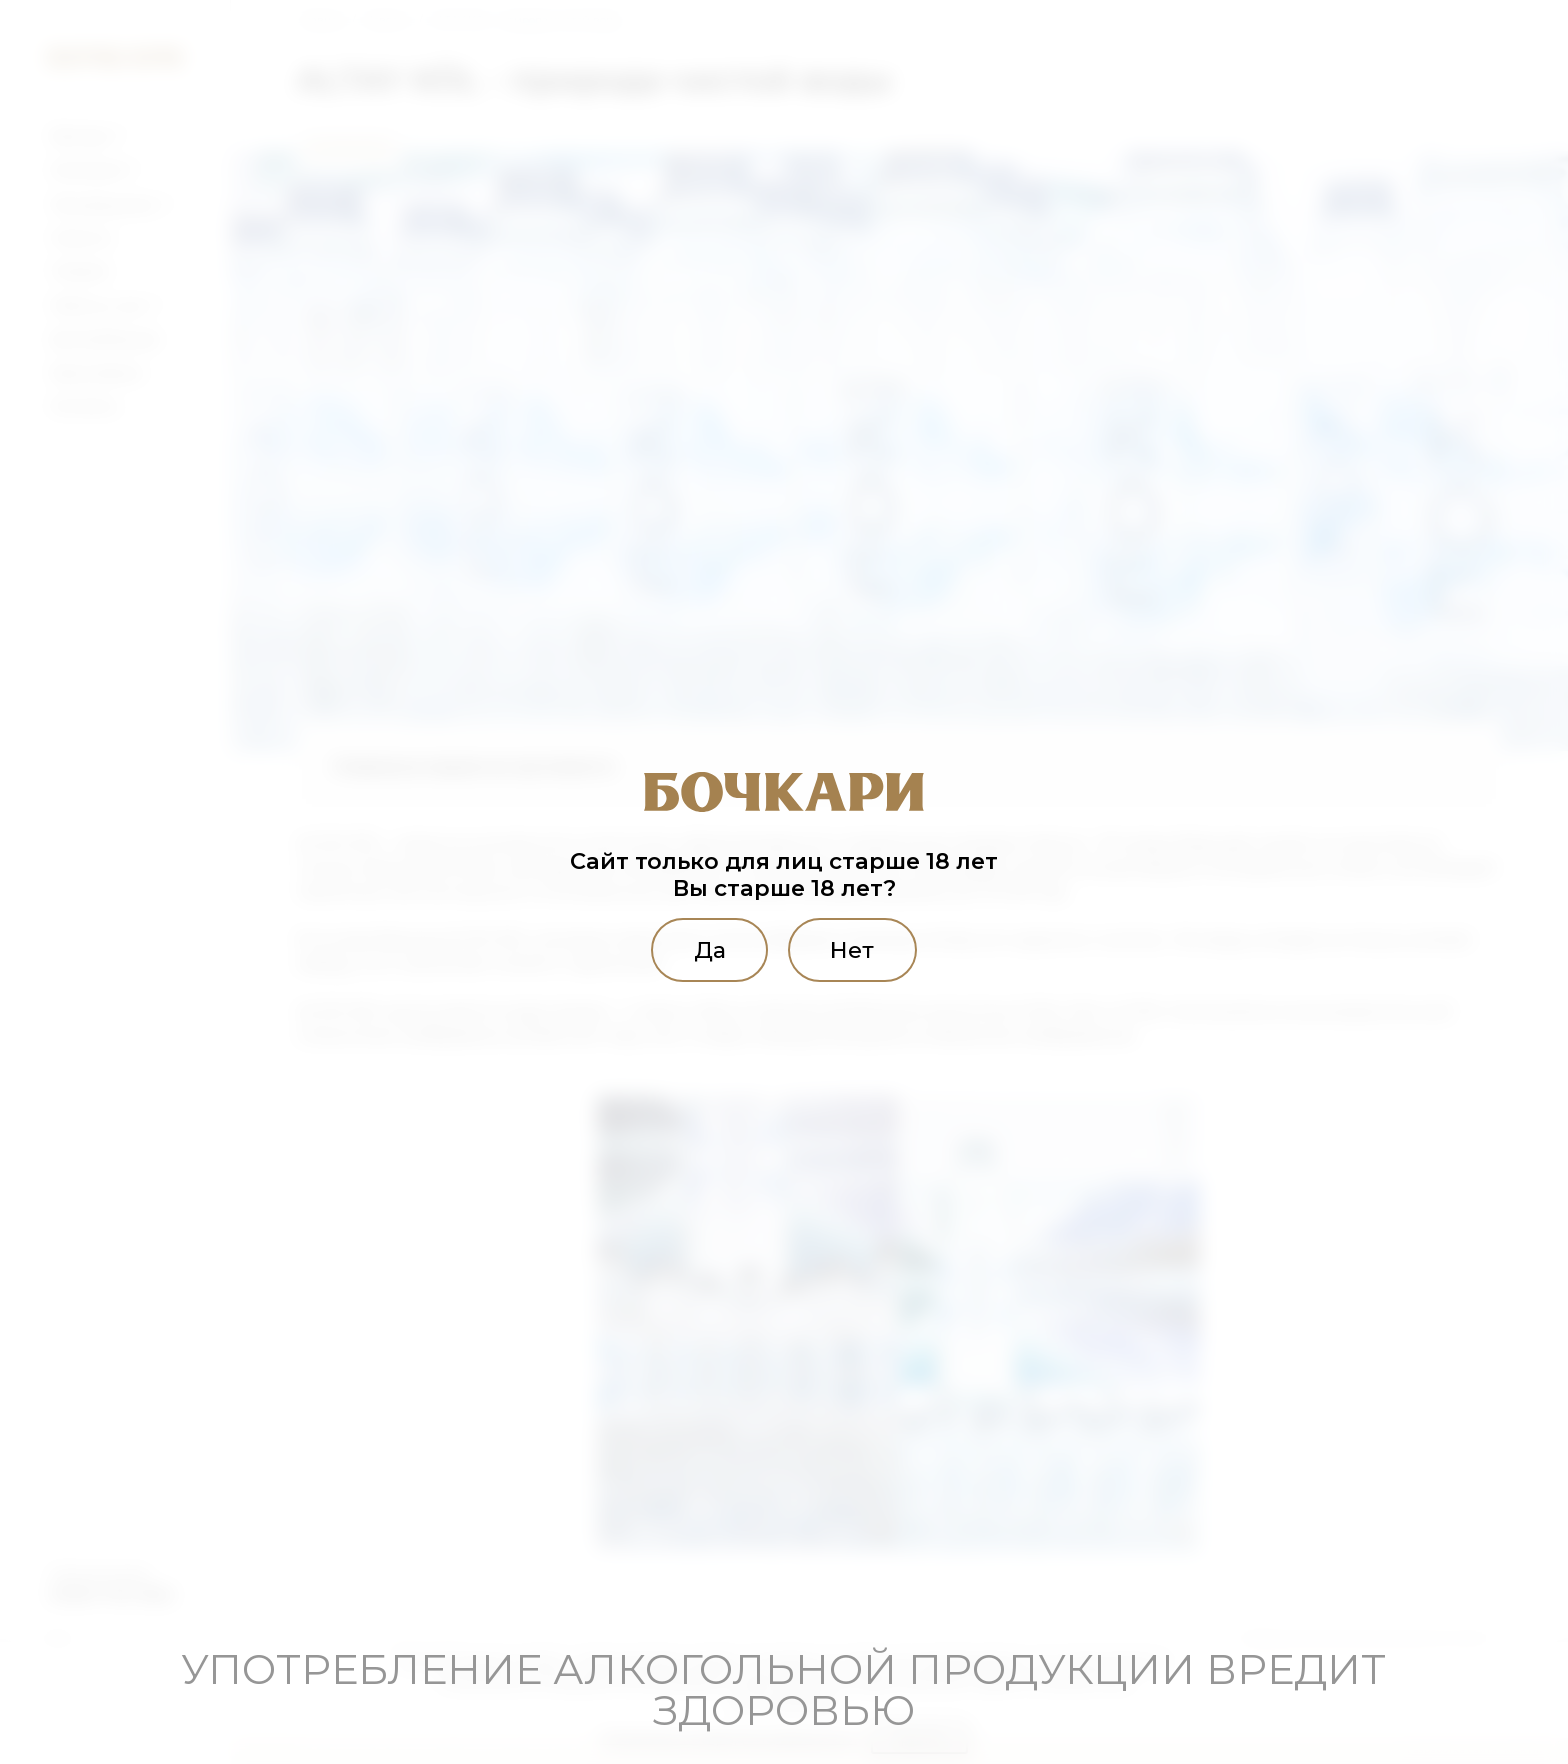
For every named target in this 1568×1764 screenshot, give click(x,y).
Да (710, 950)
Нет (852, 950)
